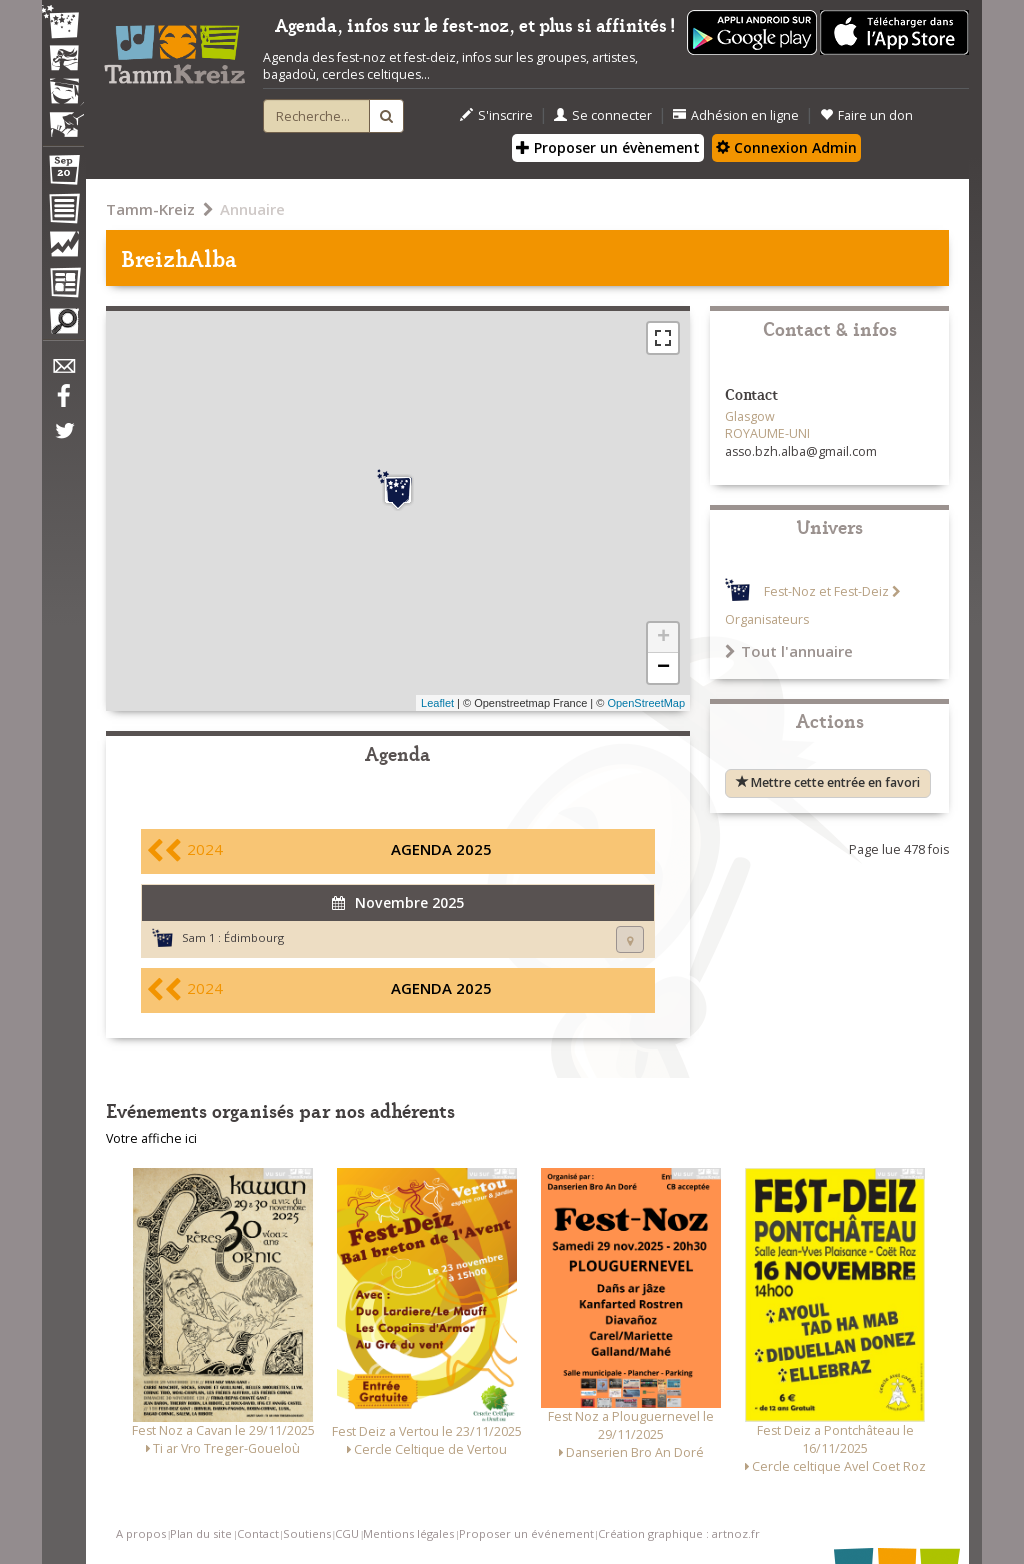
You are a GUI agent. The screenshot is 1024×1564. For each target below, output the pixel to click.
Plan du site (201, 1533)
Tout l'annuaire (789, 651)
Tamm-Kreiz (150, 209)
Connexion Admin (786, 147)
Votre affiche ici (151, 1138)
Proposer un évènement (608, 147)
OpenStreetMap (646, 703)
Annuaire (252, 209)
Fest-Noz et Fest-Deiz (826, 591)
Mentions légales (408, 1533)
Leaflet (437, 703)
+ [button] (663, 638)
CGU (347, 1533)
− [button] (663, 668)
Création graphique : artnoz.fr (679, 1533)
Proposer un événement (526, 1533)
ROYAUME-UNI (767, 433)
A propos (141, 1533)
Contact (258, 1533)
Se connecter (603, 115)
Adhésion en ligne (736, 115)
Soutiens (307, 1533)
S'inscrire (496, 115)
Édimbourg (254, 937)
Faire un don (866, 115)
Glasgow (750, 416)
